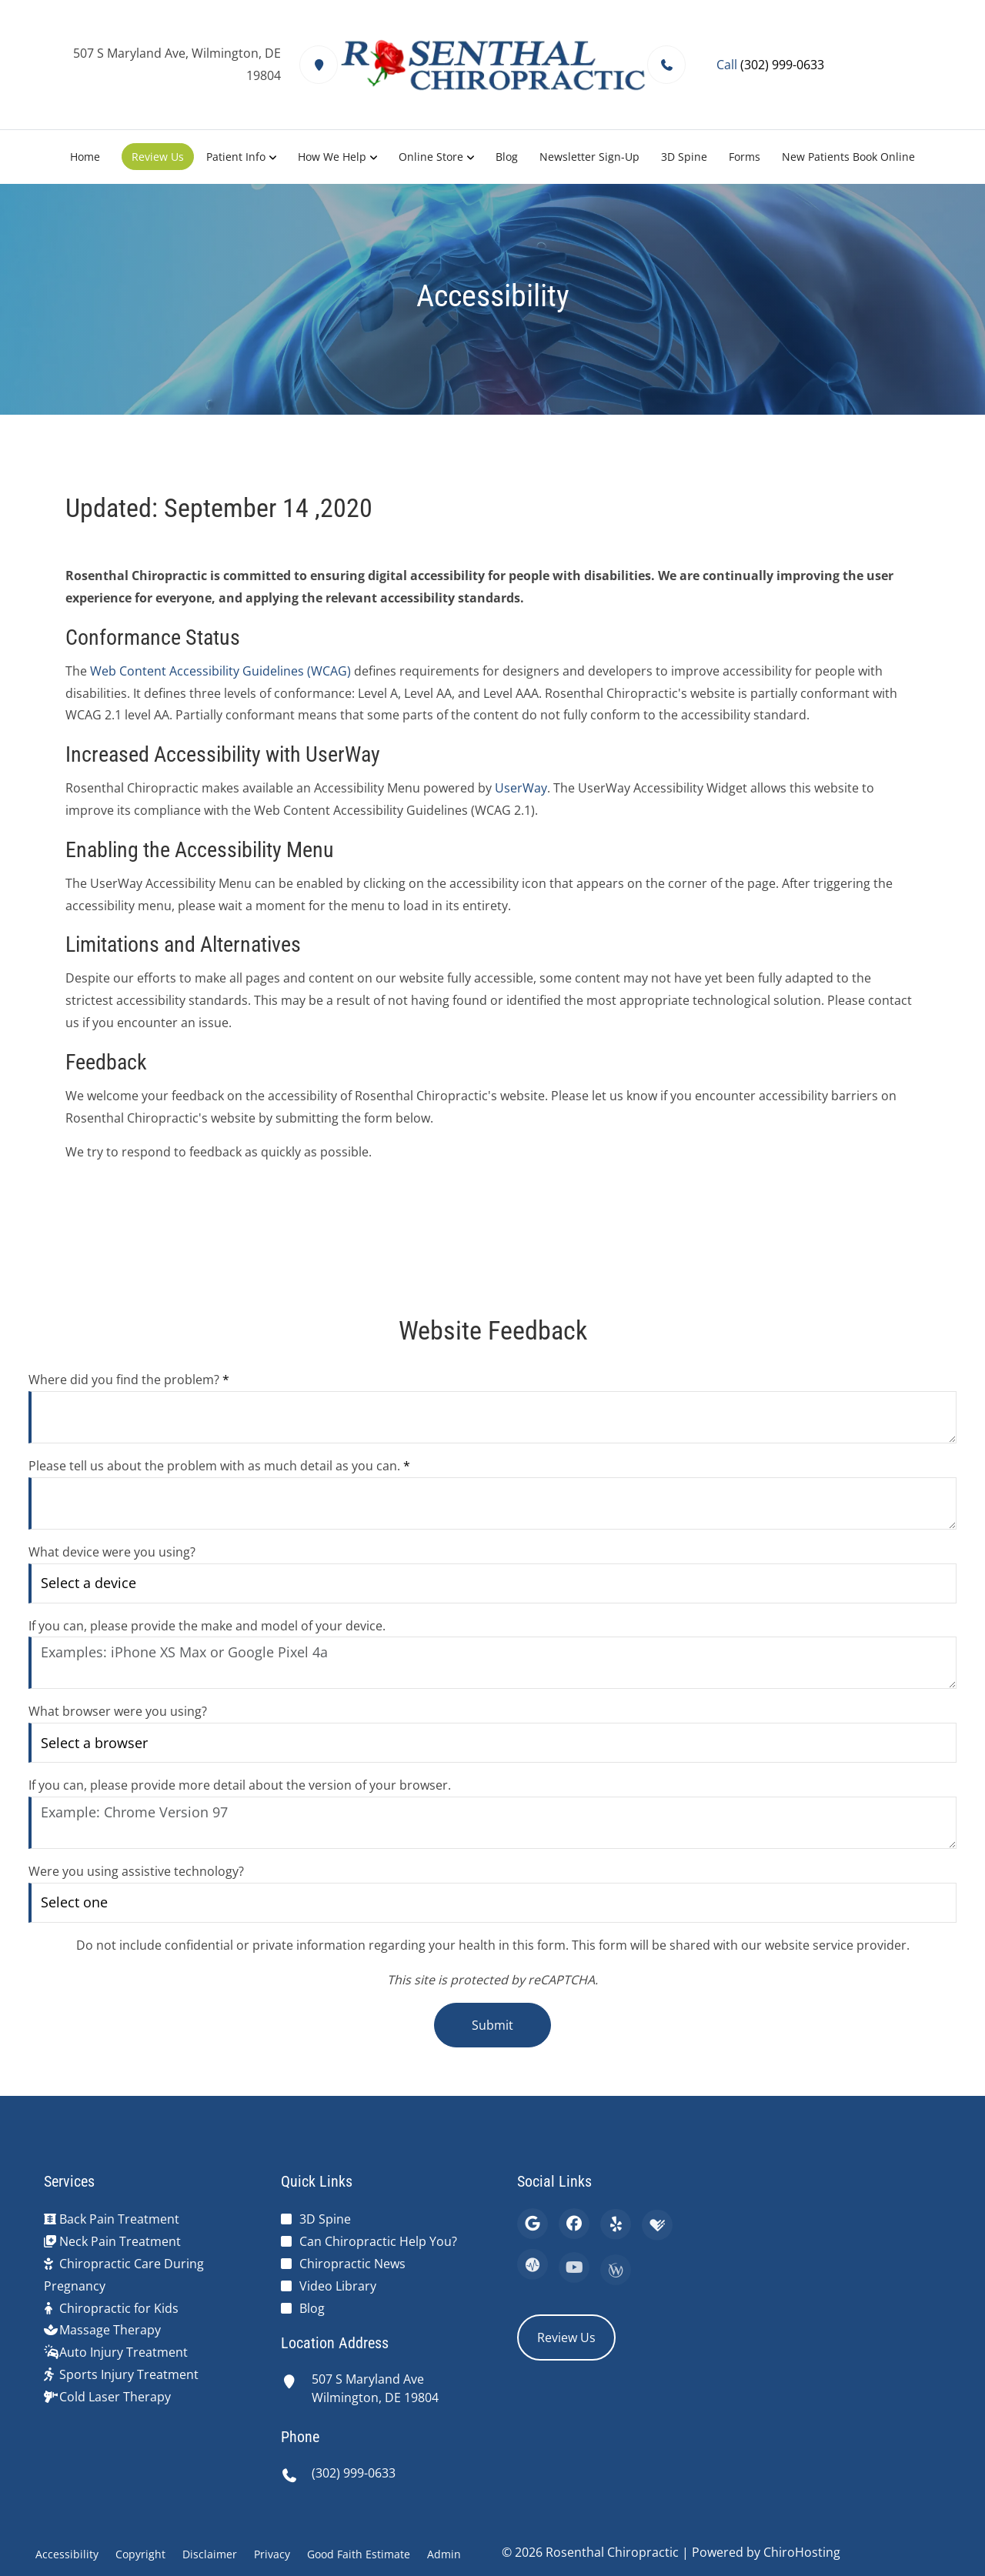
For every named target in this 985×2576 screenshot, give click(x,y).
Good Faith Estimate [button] (358, 2554)
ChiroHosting (801, 2552)
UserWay (521, 787)
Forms (744, 156)
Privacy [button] (272, 2554)
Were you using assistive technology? (136, 1871)
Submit (492, 2025)
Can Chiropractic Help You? (378, 2241)
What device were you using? (111, 1551)
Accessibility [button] (66, 2554)
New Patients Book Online (848, 156)
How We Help (332, 156)
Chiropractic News (352, 2263)
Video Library (337, 2285)
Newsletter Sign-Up (589, 156)
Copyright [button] (140, 2554)
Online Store (431, 156)
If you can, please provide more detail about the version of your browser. (239, 1785)
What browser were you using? (117, 1711)
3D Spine (684, 156)
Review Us (158, 156)
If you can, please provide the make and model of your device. (207, 1625)
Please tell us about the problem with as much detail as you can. (219, 1465)
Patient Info (235, 156)
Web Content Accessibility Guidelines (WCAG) (220, 670)
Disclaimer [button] (209, 2554)
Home (85, 156)
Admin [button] (444, 2554)
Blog (507, 156)
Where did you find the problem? (128, 1379)
